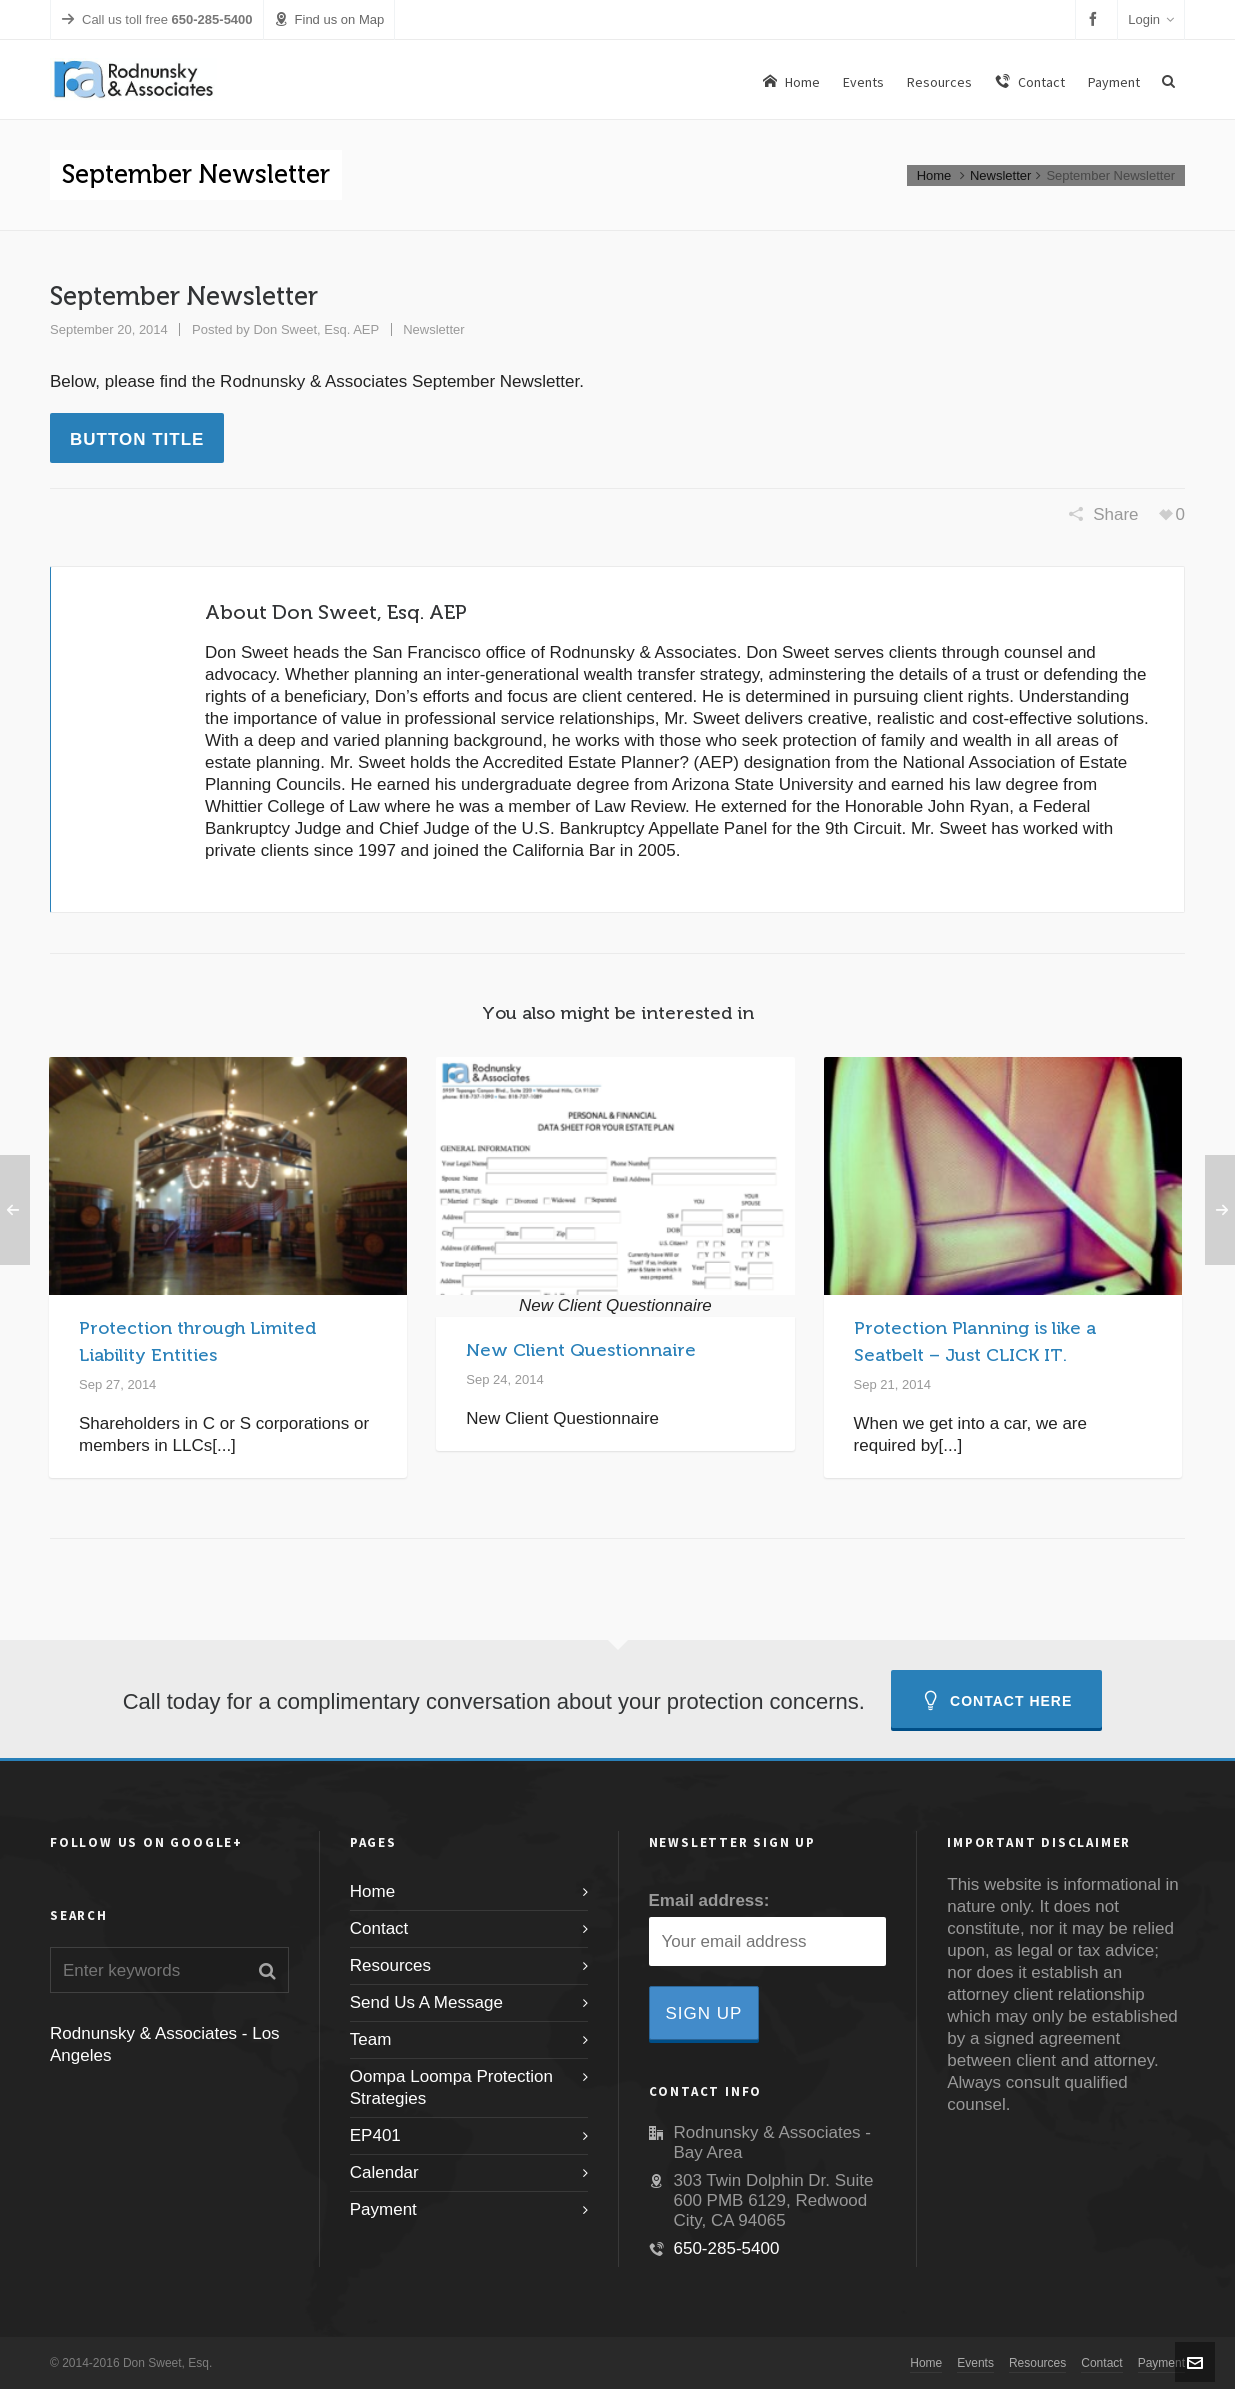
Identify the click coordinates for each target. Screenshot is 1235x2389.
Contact (379, 1928)
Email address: (709, 1900)
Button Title (137, 439)
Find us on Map (329, 19)
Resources (390, 1965)
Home (934, 175)
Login (1151, 19)
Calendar (384, 2172)
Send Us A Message (426, 2002)
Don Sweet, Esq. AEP (316, 329)
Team (371, 2039)
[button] (267, 1970)
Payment (383, 2209)
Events (975, 2363)
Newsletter (1000, 175)
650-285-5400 (727, 2248)
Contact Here (996, 1701)
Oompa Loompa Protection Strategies (451, 2087)
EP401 (375, 2135)
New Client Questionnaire (581, 1350)
